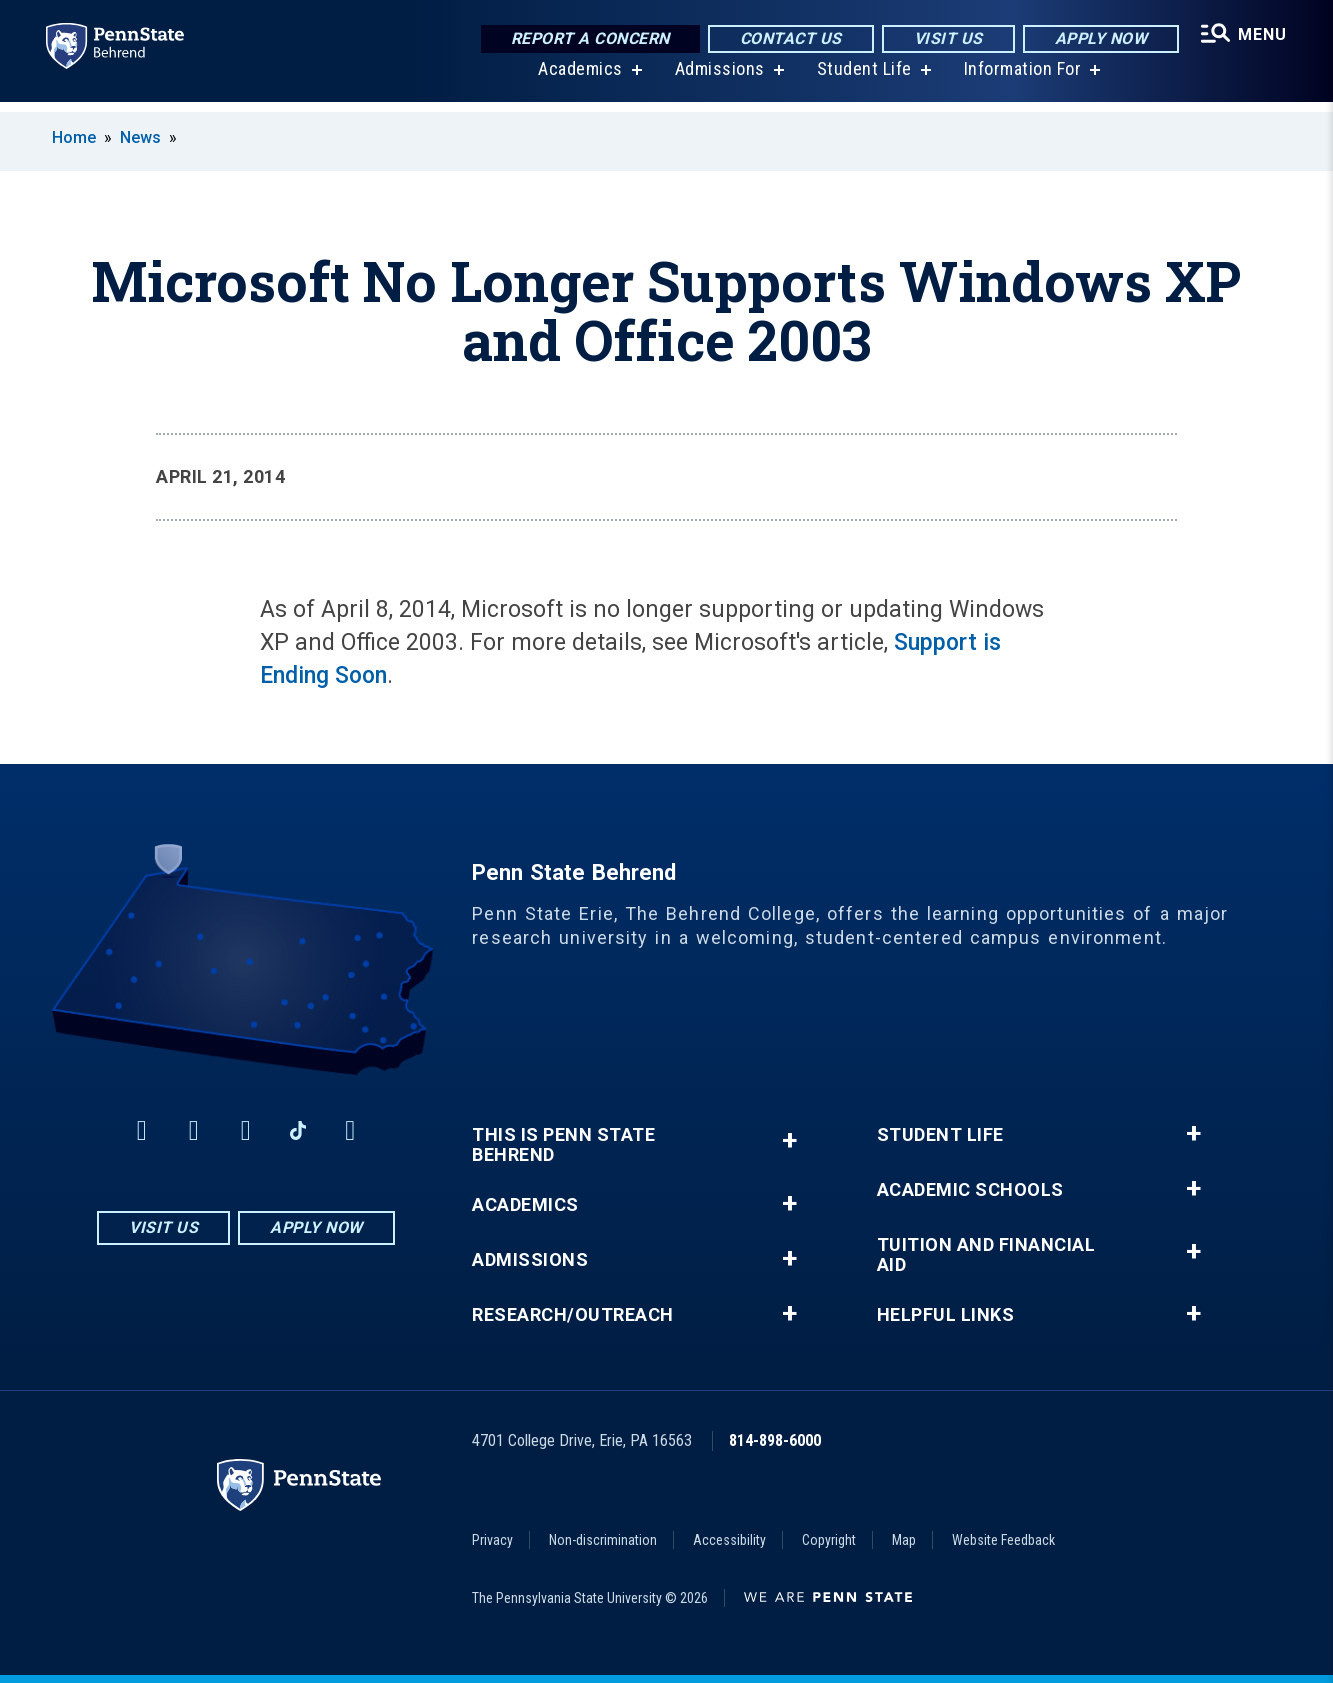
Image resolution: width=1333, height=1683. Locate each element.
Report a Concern (587, 39)
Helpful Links (946, 1315)
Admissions (718, 79)
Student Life (862, 79)
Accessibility (729, 1540)
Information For (1021, 79)
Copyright (829, 1540)
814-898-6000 (775, 1440)
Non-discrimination (603, 1540)
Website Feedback (1003, 1540)
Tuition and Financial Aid (986, 1255)
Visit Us (945, 39)
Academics (578, 79)
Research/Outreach (573, 1315)
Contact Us (788, 39)
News (140, 137)
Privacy (492, 1540)
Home (74, 137)
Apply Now (1098, 39)
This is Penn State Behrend (563, 1145)
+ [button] (789, 1140)
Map (904, 1540)
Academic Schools (970, 1190)
